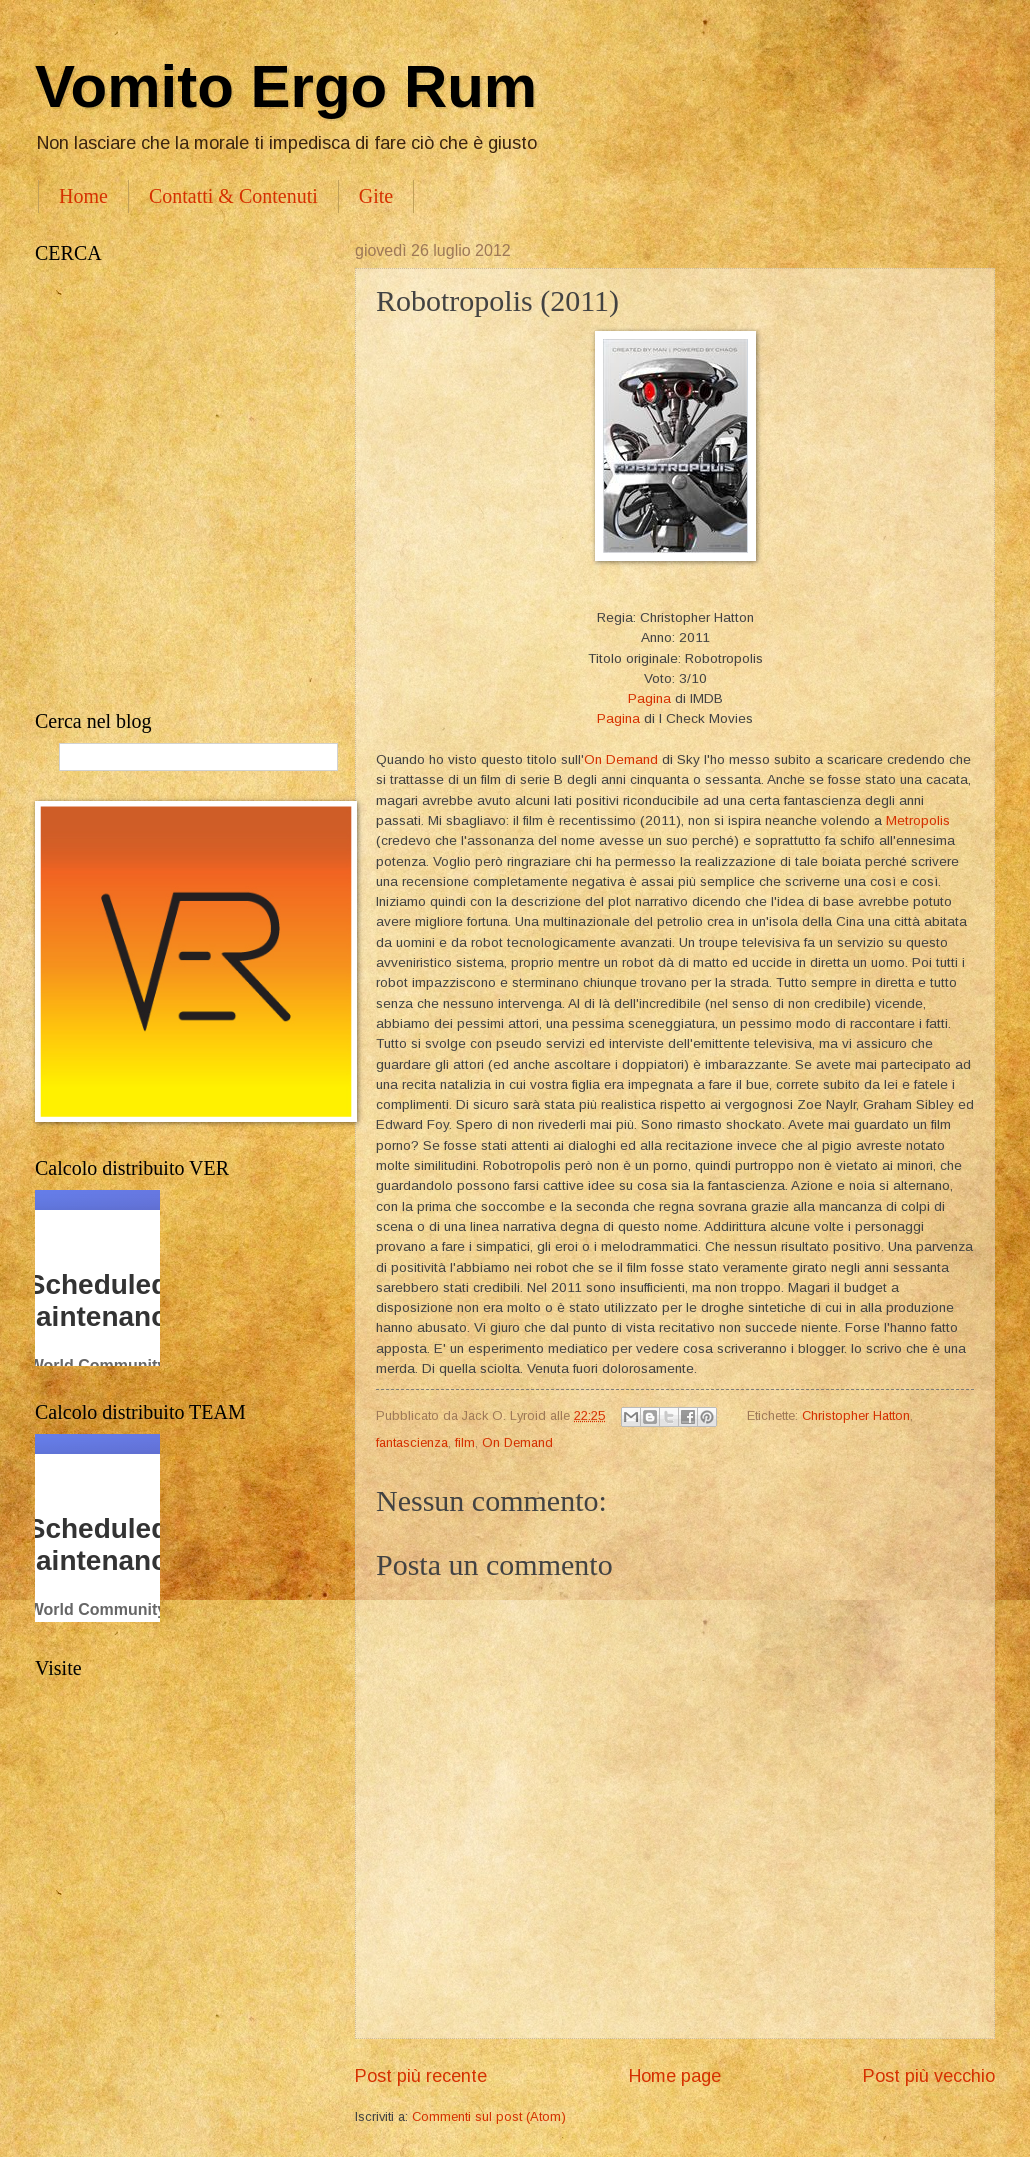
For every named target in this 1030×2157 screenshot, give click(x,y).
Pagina (649, 698)
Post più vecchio (929, 2076)
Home (83, 196)
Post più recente (421, 2076)
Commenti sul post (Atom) (489, 2116)
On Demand (621, 759)
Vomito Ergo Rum (286, 86)
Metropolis (918, 820)
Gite (376, 196)
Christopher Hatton (856, 1415)
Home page (675, 2076)
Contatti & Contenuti (233, 196)
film (465, 1442)
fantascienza (412, 1442)
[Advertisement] (207, 487)
